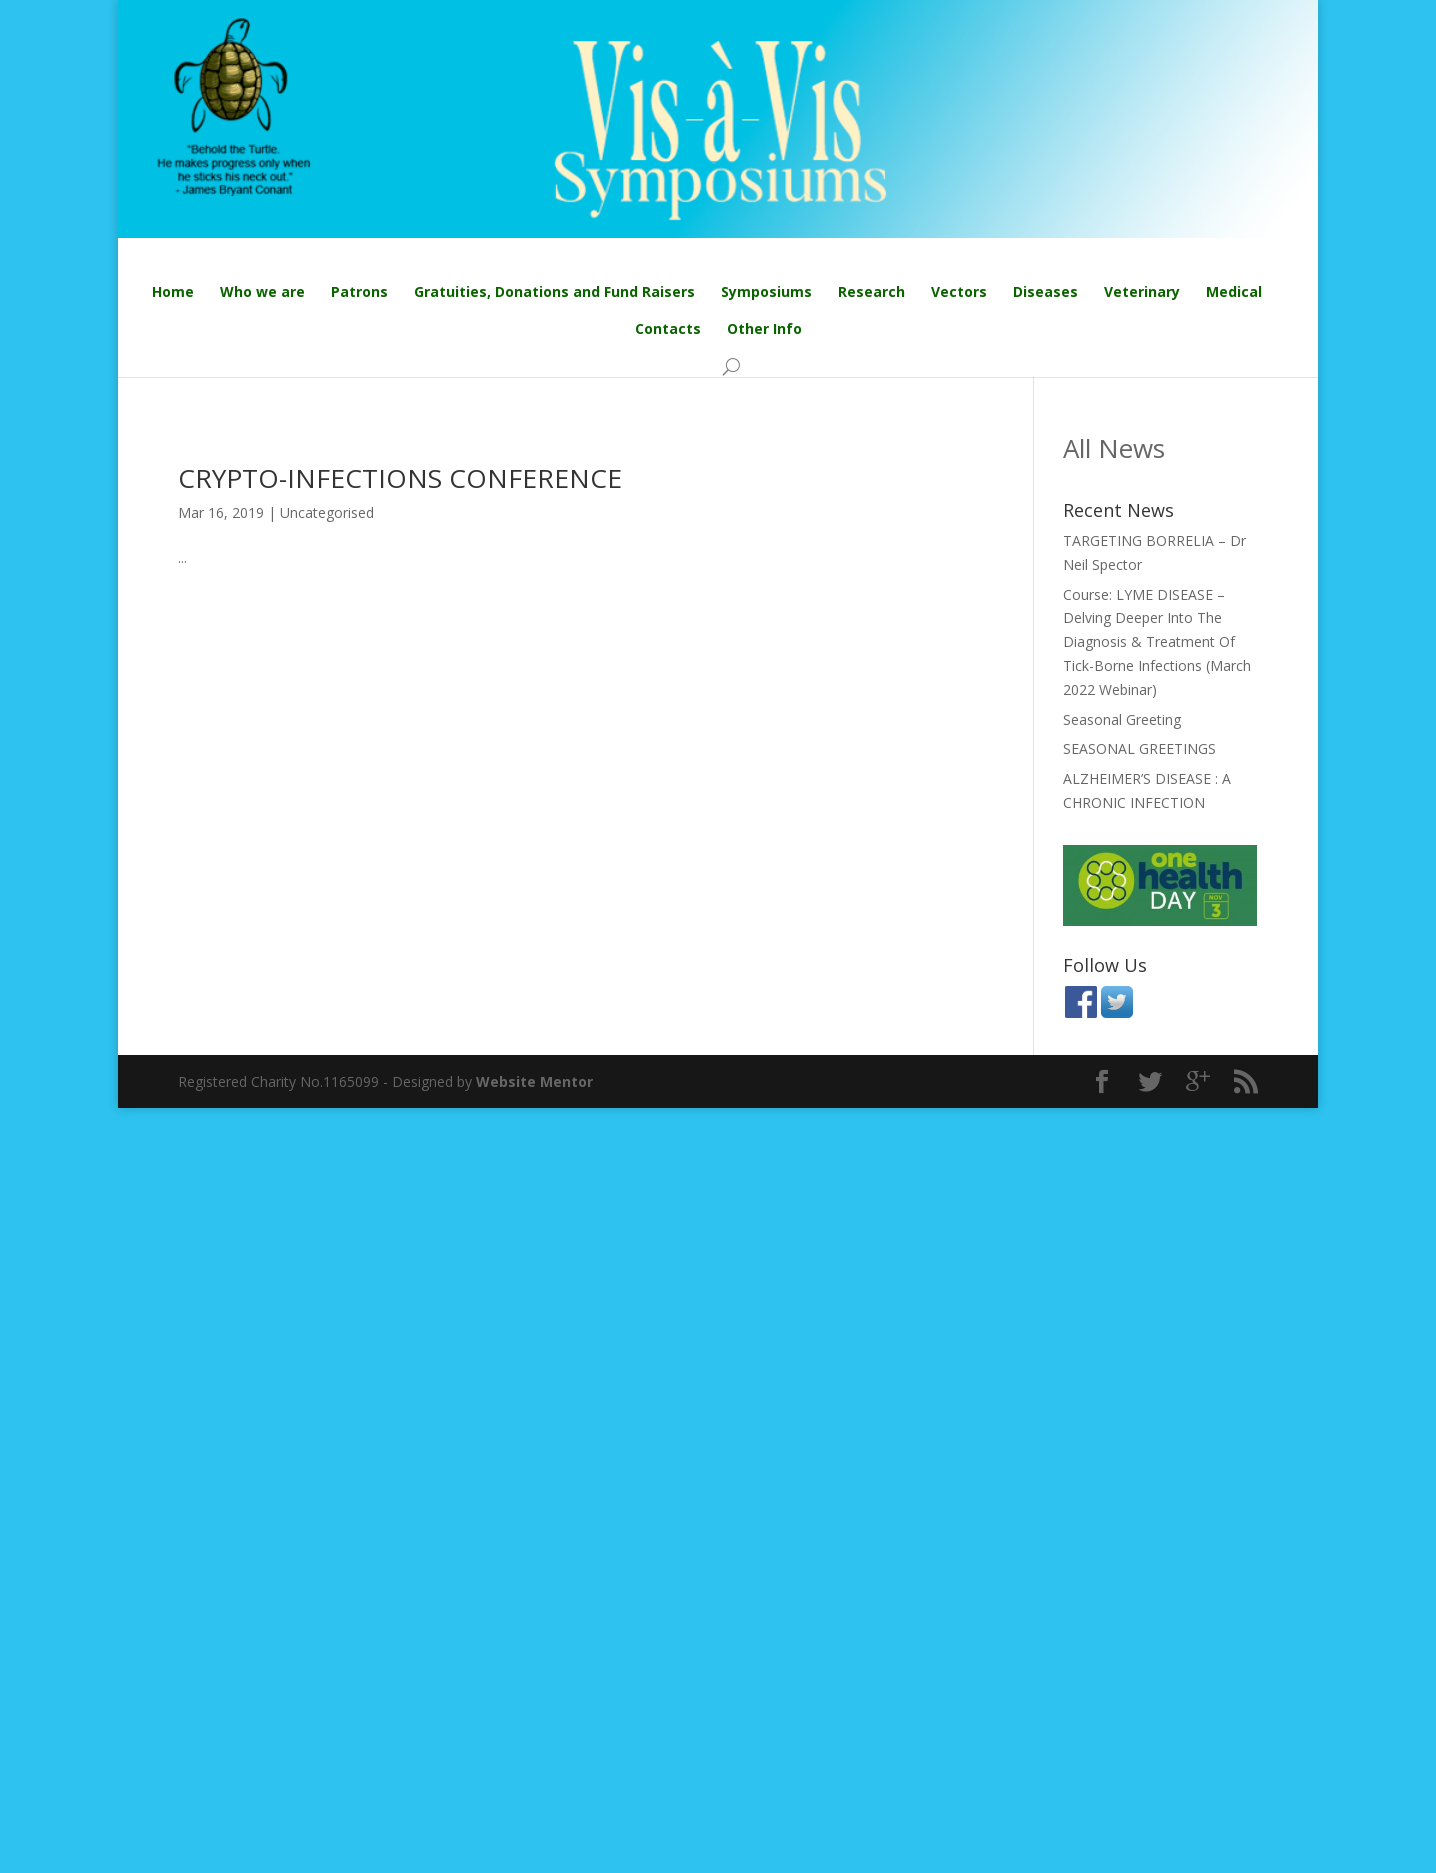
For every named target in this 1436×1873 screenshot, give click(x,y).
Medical (1234, 291)
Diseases (1045, 291)
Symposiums (766, 291)
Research (871, 291)
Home (173, 291)
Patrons (359, 291)
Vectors (959, 291)
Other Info (764, 328)
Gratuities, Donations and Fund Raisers (554, 291)
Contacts (668, 328)
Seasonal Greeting (1122, 719)
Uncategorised (327, 512)
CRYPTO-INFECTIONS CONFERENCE (400, 478)
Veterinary (1142, 291)
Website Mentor (534, 1081)
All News (1114, 448)
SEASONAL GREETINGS (1139, 748)
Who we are (262, 291)
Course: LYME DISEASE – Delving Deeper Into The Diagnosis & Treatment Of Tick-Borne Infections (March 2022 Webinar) (1157, 642)
